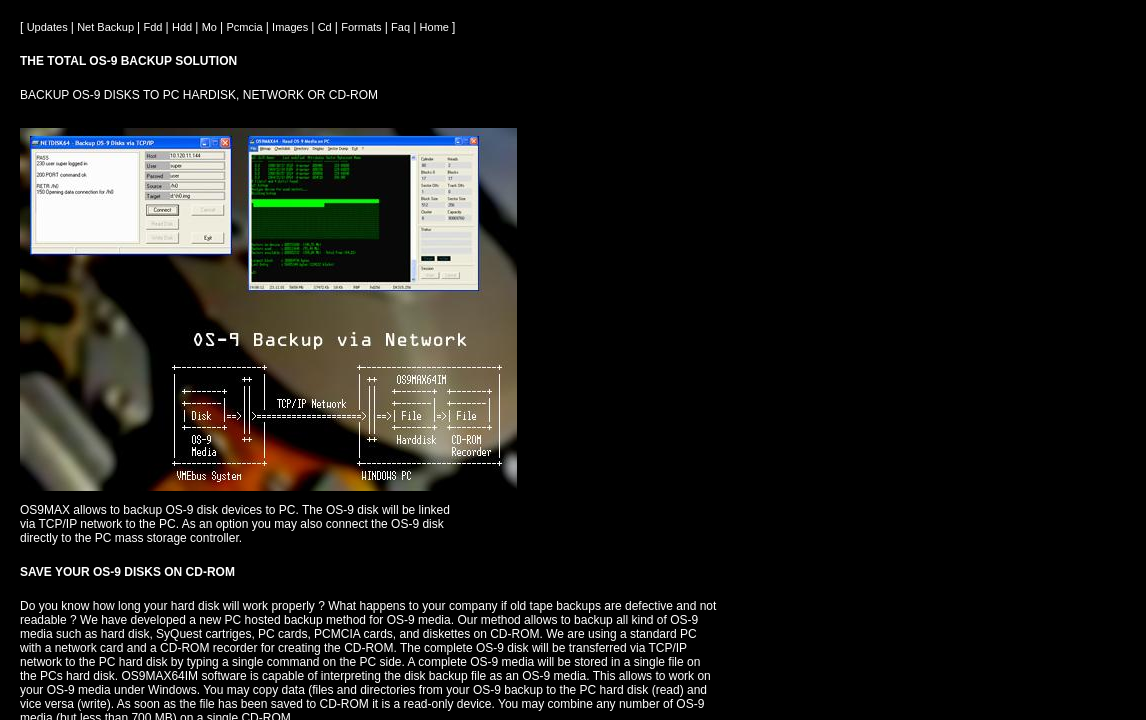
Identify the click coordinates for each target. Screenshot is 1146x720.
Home (436, 27)
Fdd (155, 27)
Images (291, 27)
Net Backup (107, 27)
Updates (49, 27)
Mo (211, 27)
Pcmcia (246, 27)
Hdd (183, 27)
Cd (326, 27)
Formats (362, 27)
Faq (402, 27)
